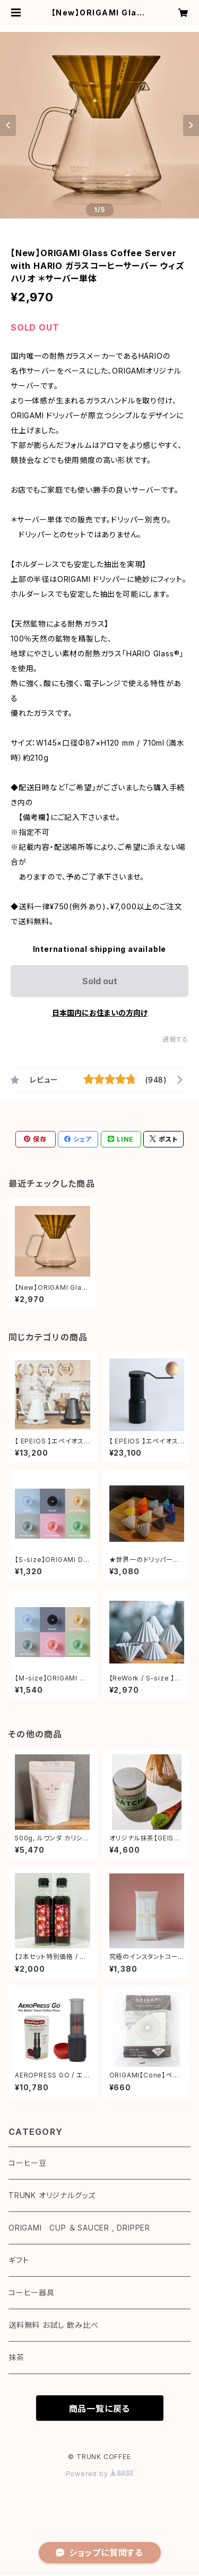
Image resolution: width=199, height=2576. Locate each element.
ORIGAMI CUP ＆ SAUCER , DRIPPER (79, 2227)
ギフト (18, 2260)
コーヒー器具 (31, 2292)
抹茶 (16, 2357)
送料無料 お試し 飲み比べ (53, 2324)
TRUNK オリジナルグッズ (52, 2195)
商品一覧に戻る (100, 2408)
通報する (175, 1039)
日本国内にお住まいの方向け (100, 1012)
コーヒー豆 (27, 2162)
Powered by (100, 2474)
